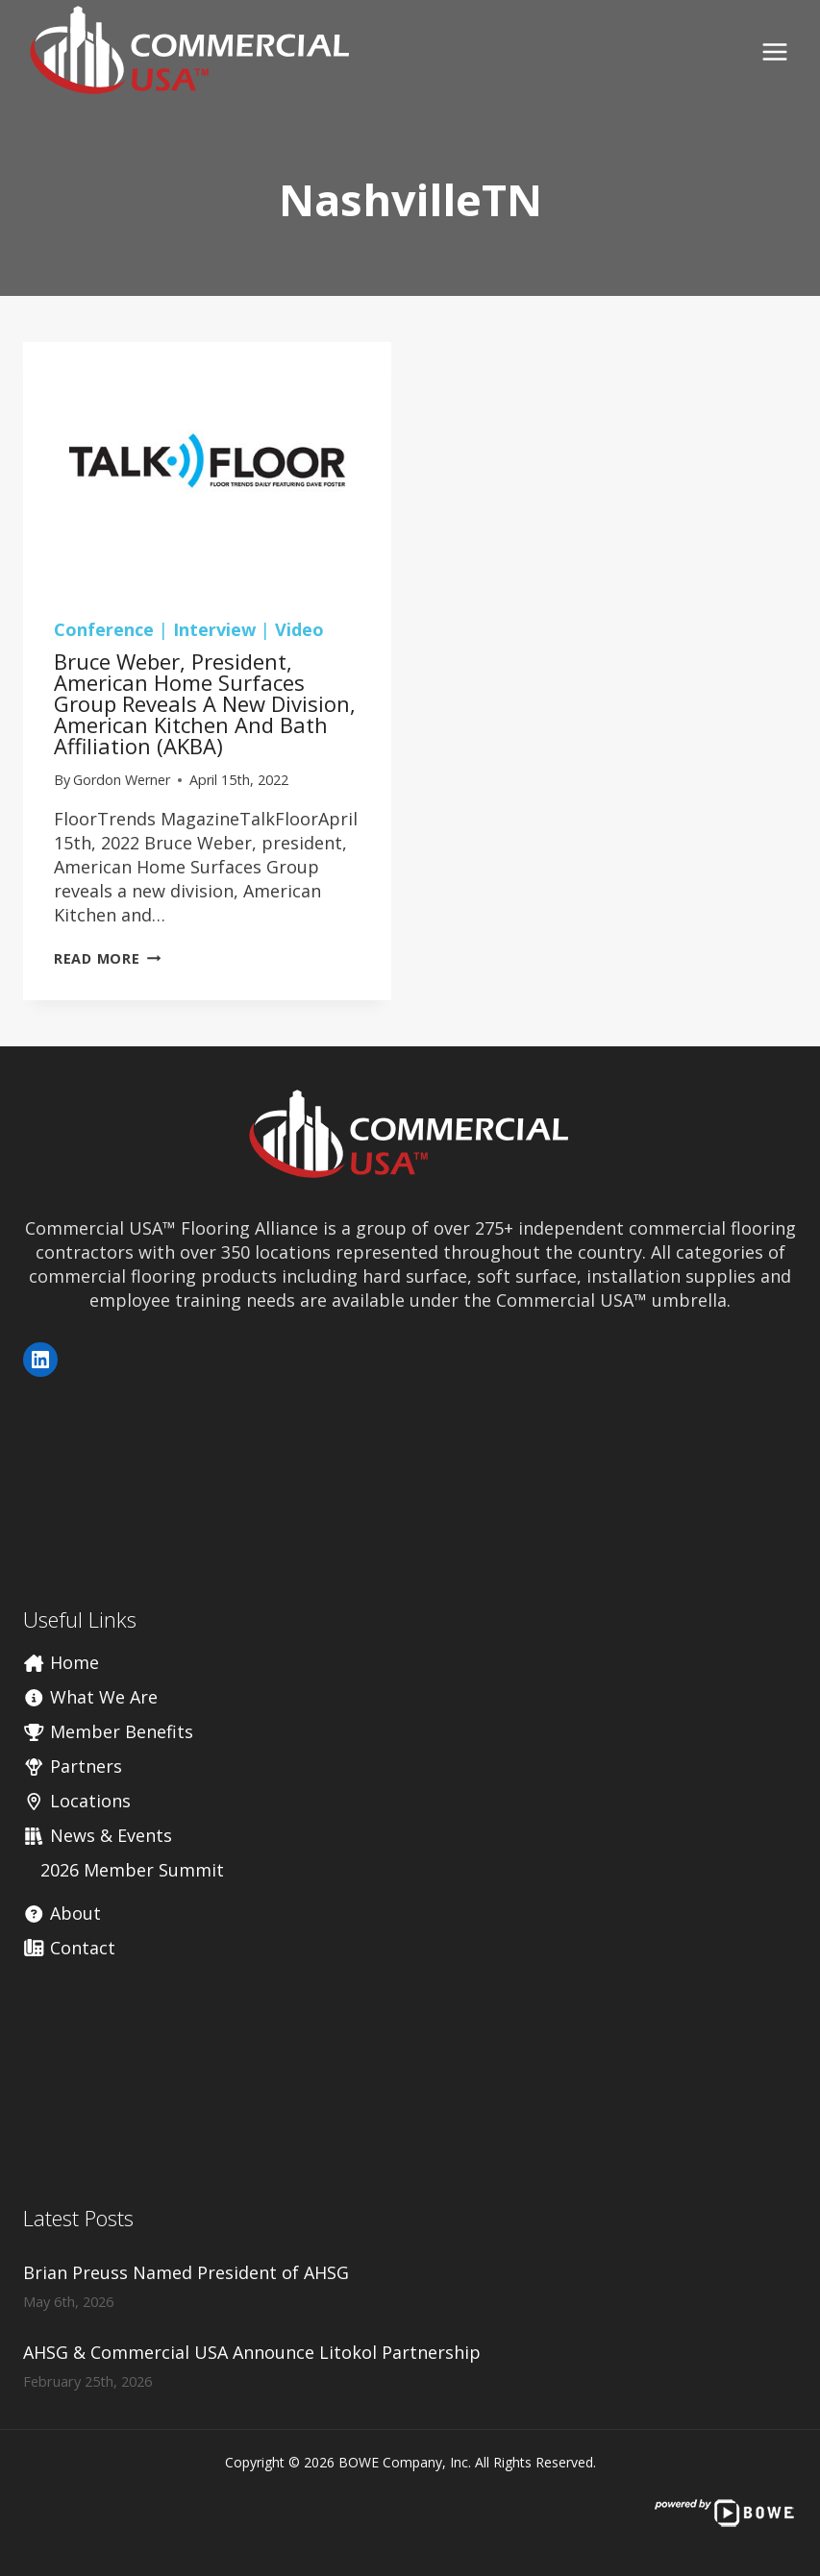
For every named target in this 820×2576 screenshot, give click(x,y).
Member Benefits (108, 1731)
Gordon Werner (121, 780)
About (62, 1913)
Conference (104, 629)
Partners (72, 1766)
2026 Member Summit (132, 1869)
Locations (77, 1800)
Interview (214, 629)
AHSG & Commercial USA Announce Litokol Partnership (252, 2352)
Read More (107, 958)
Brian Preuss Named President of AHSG (186, 2272)
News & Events (97, 1835)
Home (61, 1662)
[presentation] (207, 464)
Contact (69, 1947)
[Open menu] (774, 51)
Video (299, 629)
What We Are (90, 1696)
